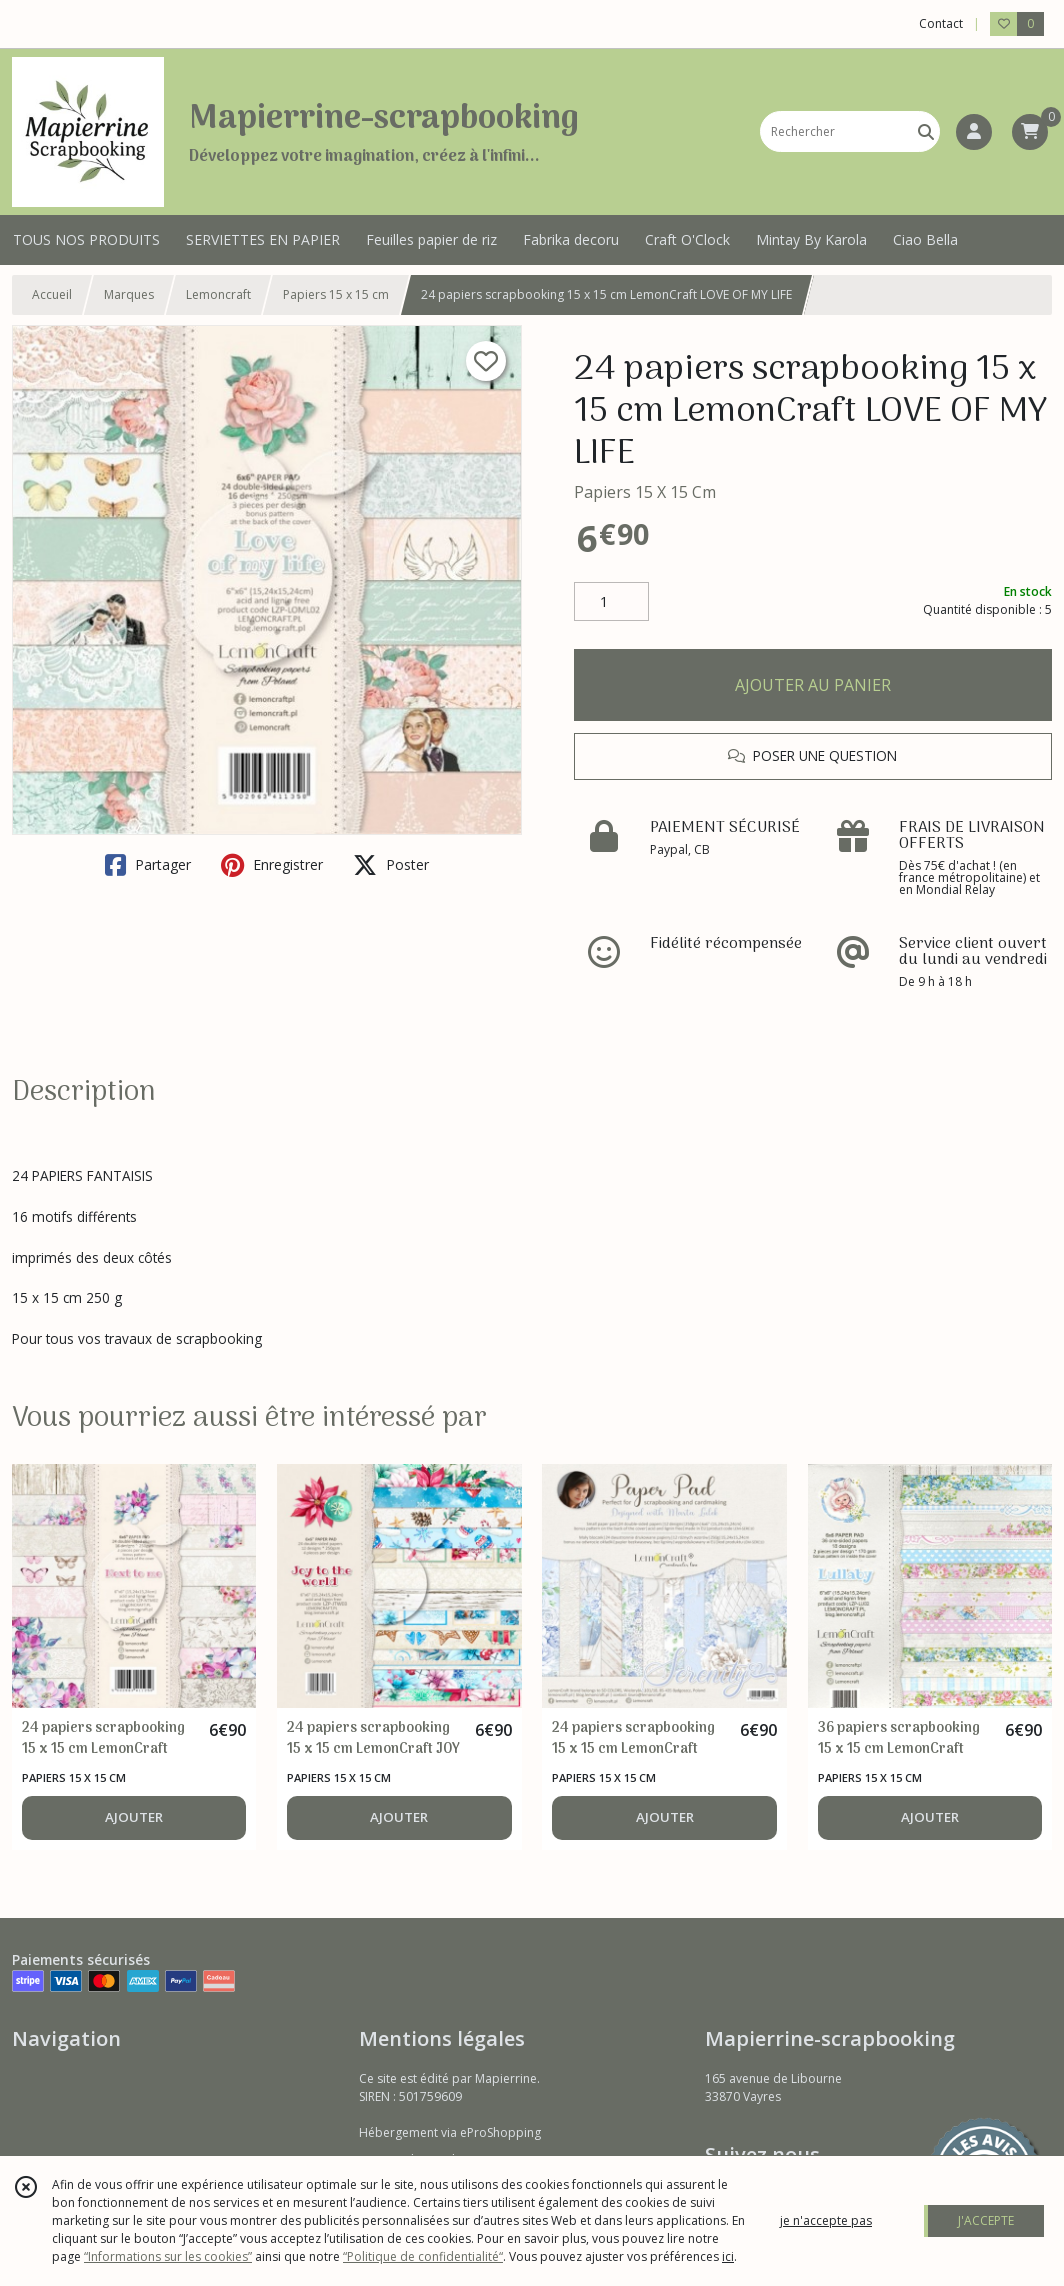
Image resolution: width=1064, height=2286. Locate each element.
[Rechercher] (926, 131)
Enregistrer (272, 865)
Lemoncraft (218, 294)
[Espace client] (974, 132)
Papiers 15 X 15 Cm (645, 492)
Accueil (52, 294)
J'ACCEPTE (986, 2220)
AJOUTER (134, 1817)
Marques (129, 294)
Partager (148, 865)
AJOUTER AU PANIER (813, 685)
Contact (941, 23)
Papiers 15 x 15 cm (336, 294)
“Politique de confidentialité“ (423, 2256)
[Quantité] (611, 602)
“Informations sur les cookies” (168, 2256)
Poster (391, 865)
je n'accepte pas (826, 2220)
